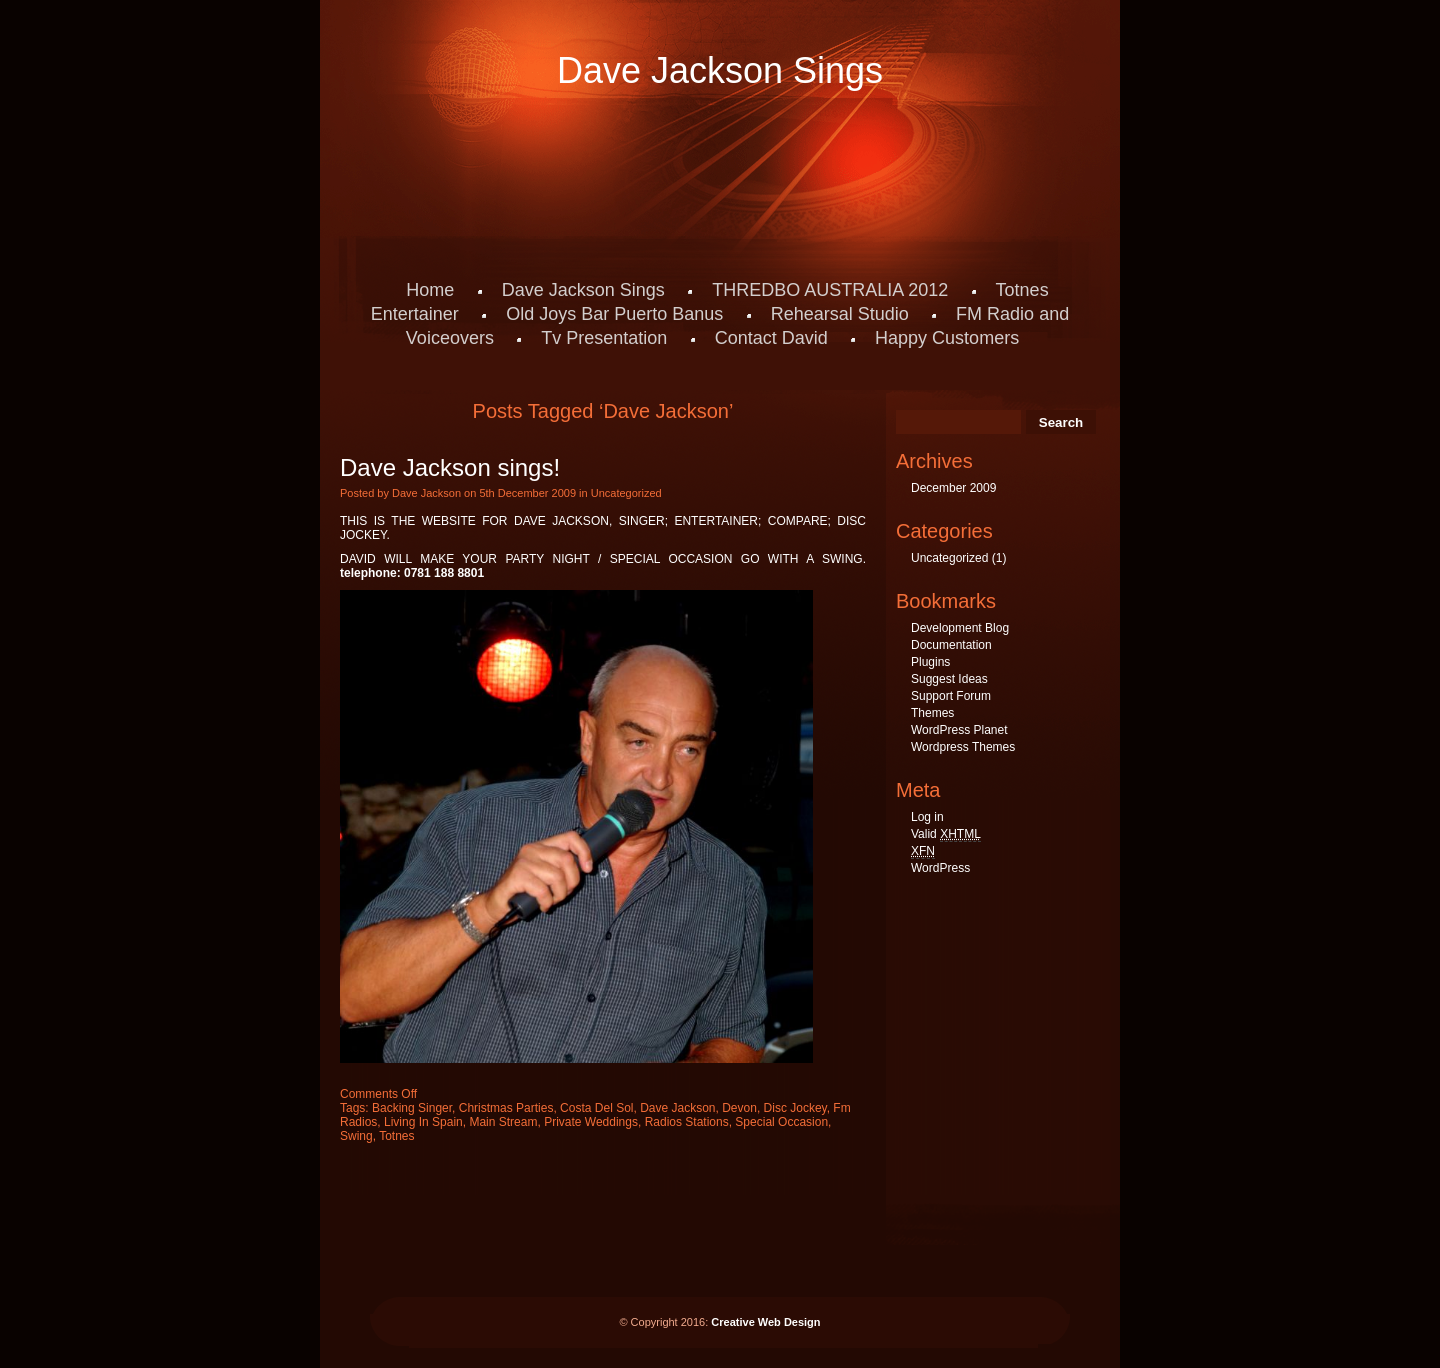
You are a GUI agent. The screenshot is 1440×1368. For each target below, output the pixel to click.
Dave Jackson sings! (450, 467)
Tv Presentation (604, 338)
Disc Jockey (795, 1108)
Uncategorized (626, 493)
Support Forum (951, 696)
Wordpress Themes (963, 747)
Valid (946, 834)
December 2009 (953, 488)
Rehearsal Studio (840, 314)
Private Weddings (591, 1122)
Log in (927, 817)
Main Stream (503, 1122)
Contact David (771, 338)
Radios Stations (687, 1122)
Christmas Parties (506, 1108)
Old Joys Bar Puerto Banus (614, 314)
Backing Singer (412, 1108)
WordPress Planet (959, 730)
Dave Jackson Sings (720, 70)
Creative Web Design (765, 1322)
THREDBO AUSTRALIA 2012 (830, 290)
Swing (356, 1136)
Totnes (396, 1136)
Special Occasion (781, 1122)
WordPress (940, 868)
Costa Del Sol (596, 1108)
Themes (932, 713)
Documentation (951, 645)
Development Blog (960, 628)
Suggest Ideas (949, 679)
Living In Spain (423, 1122)
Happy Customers (947, 338)
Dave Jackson (677, 1108)
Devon (739, 1108)
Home (430, 290)
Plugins (930, 662)
